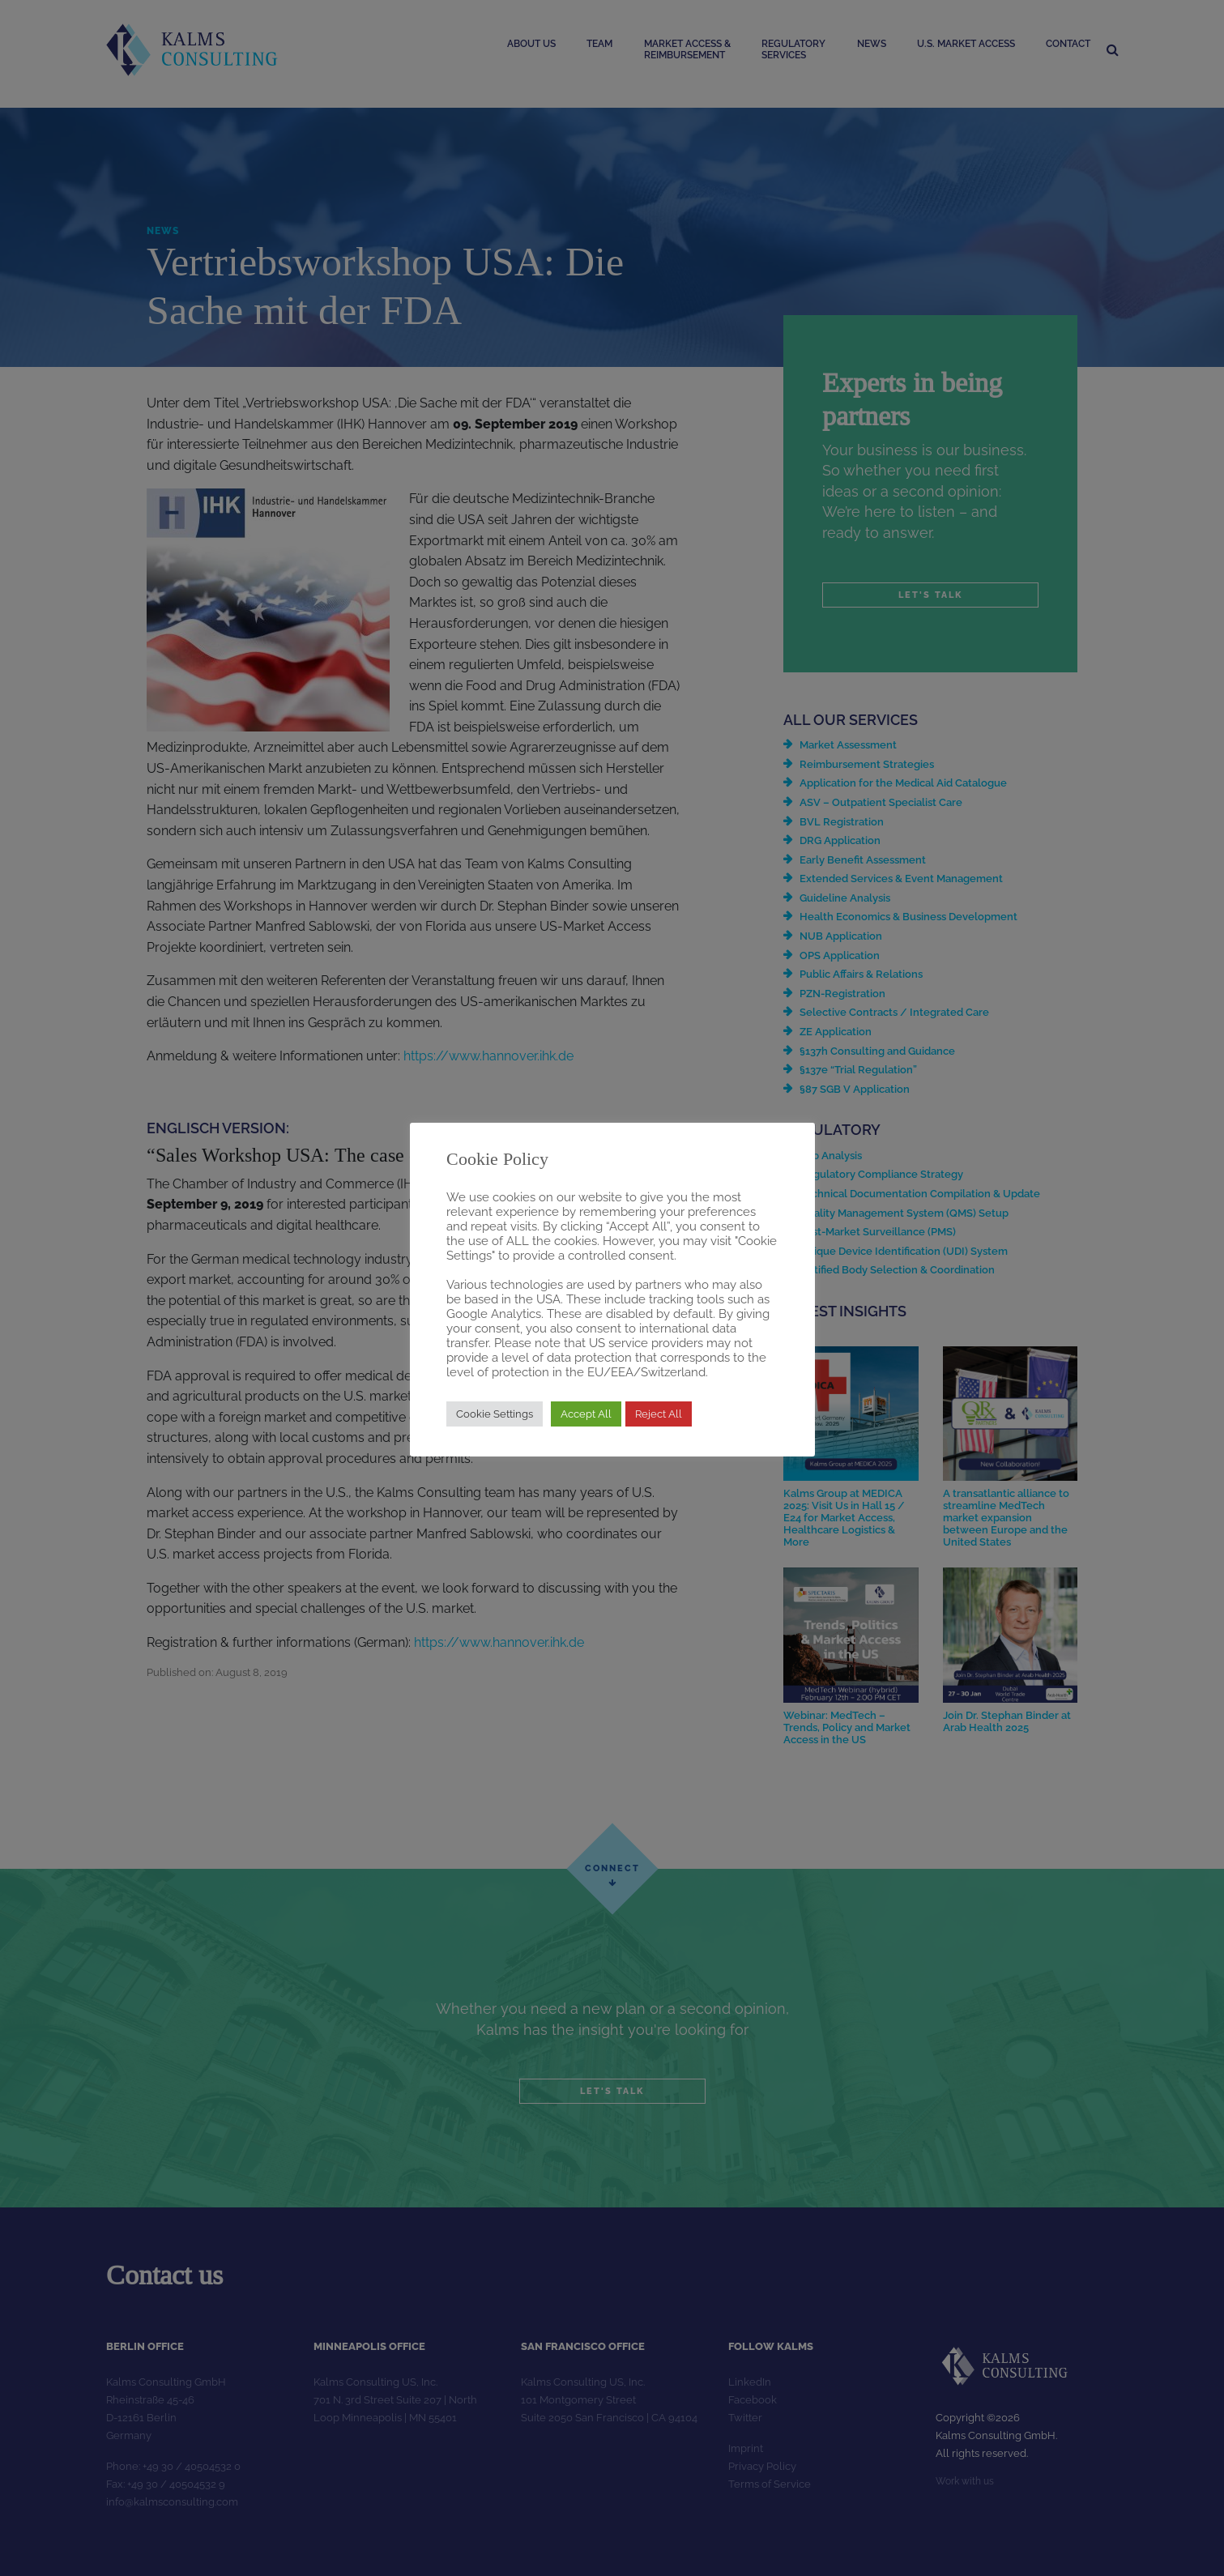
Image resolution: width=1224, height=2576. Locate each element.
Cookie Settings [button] (494, 1414)
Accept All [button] (586, 1414)
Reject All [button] (658, 1414)
